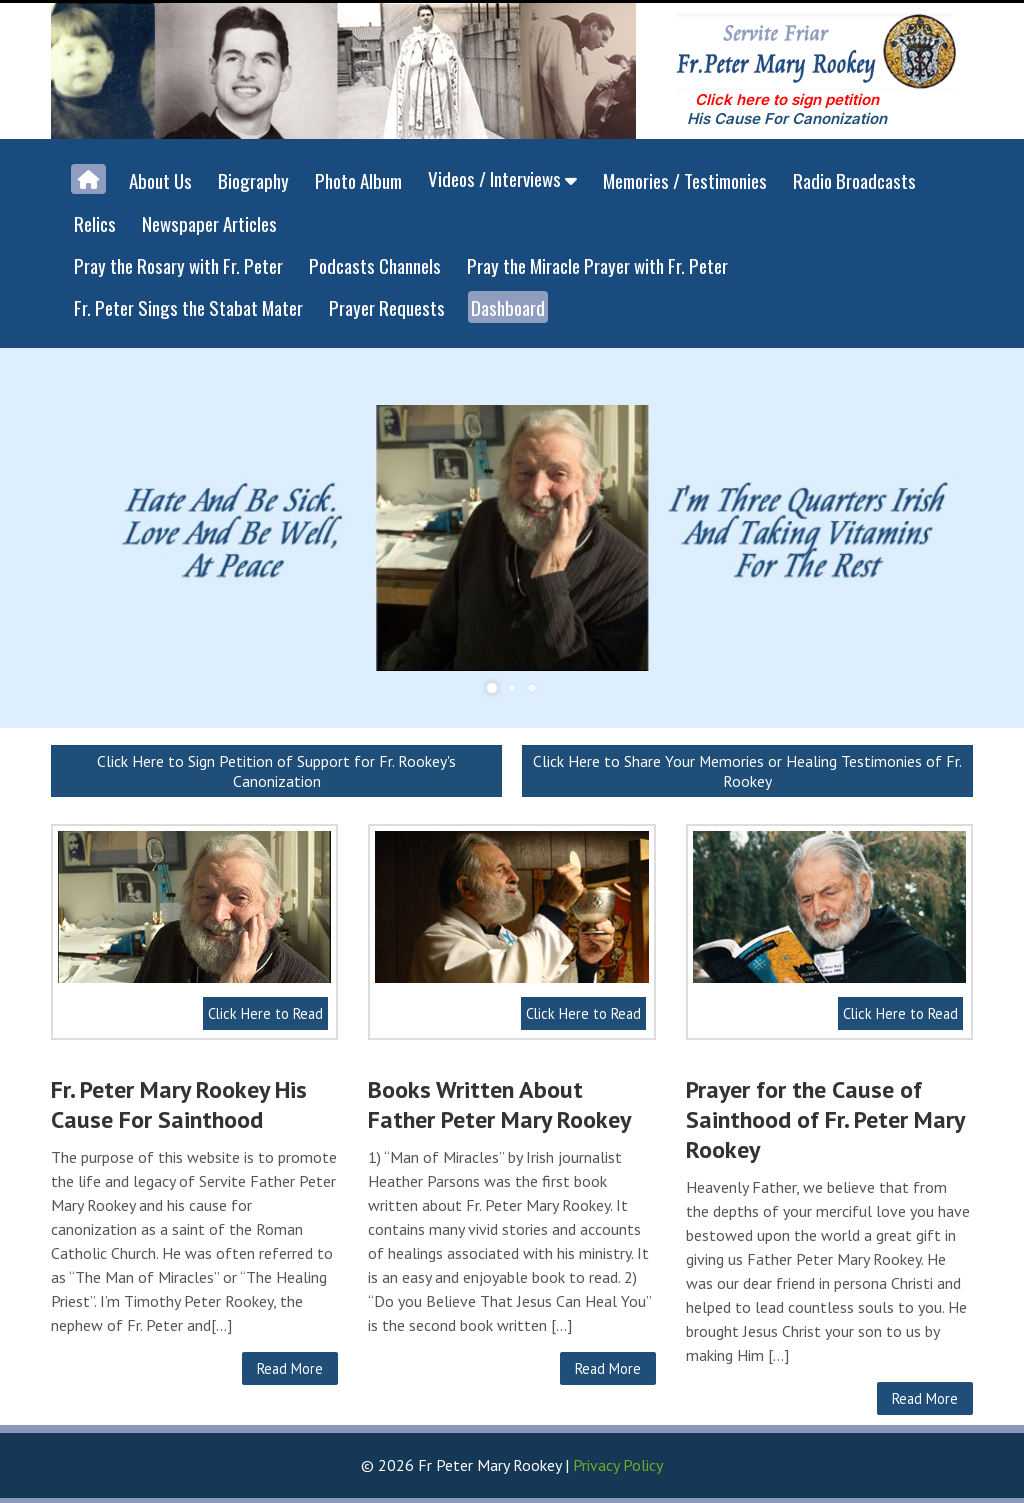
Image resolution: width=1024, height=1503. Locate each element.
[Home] (88, 179)
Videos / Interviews (502, 178)
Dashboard (508, 307)
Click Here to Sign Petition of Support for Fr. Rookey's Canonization (276, 771)
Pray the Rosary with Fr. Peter (178, 265)
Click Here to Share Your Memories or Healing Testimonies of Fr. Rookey (747, 771)
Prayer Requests (387, 307)
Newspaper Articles (209, 223)
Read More (290, 1368)
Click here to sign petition (787, 99)
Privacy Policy (618, 1465)
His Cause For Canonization (787, 118)
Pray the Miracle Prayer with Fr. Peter (597, 265)
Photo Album (358, 180)
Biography (253, 180)
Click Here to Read (265, 1013)
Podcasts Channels (375, 265)
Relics (95, 223)
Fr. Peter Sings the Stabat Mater (188, 307)
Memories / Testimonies (685, 180)
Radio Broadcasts (854, 180)
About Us (160, 180)
